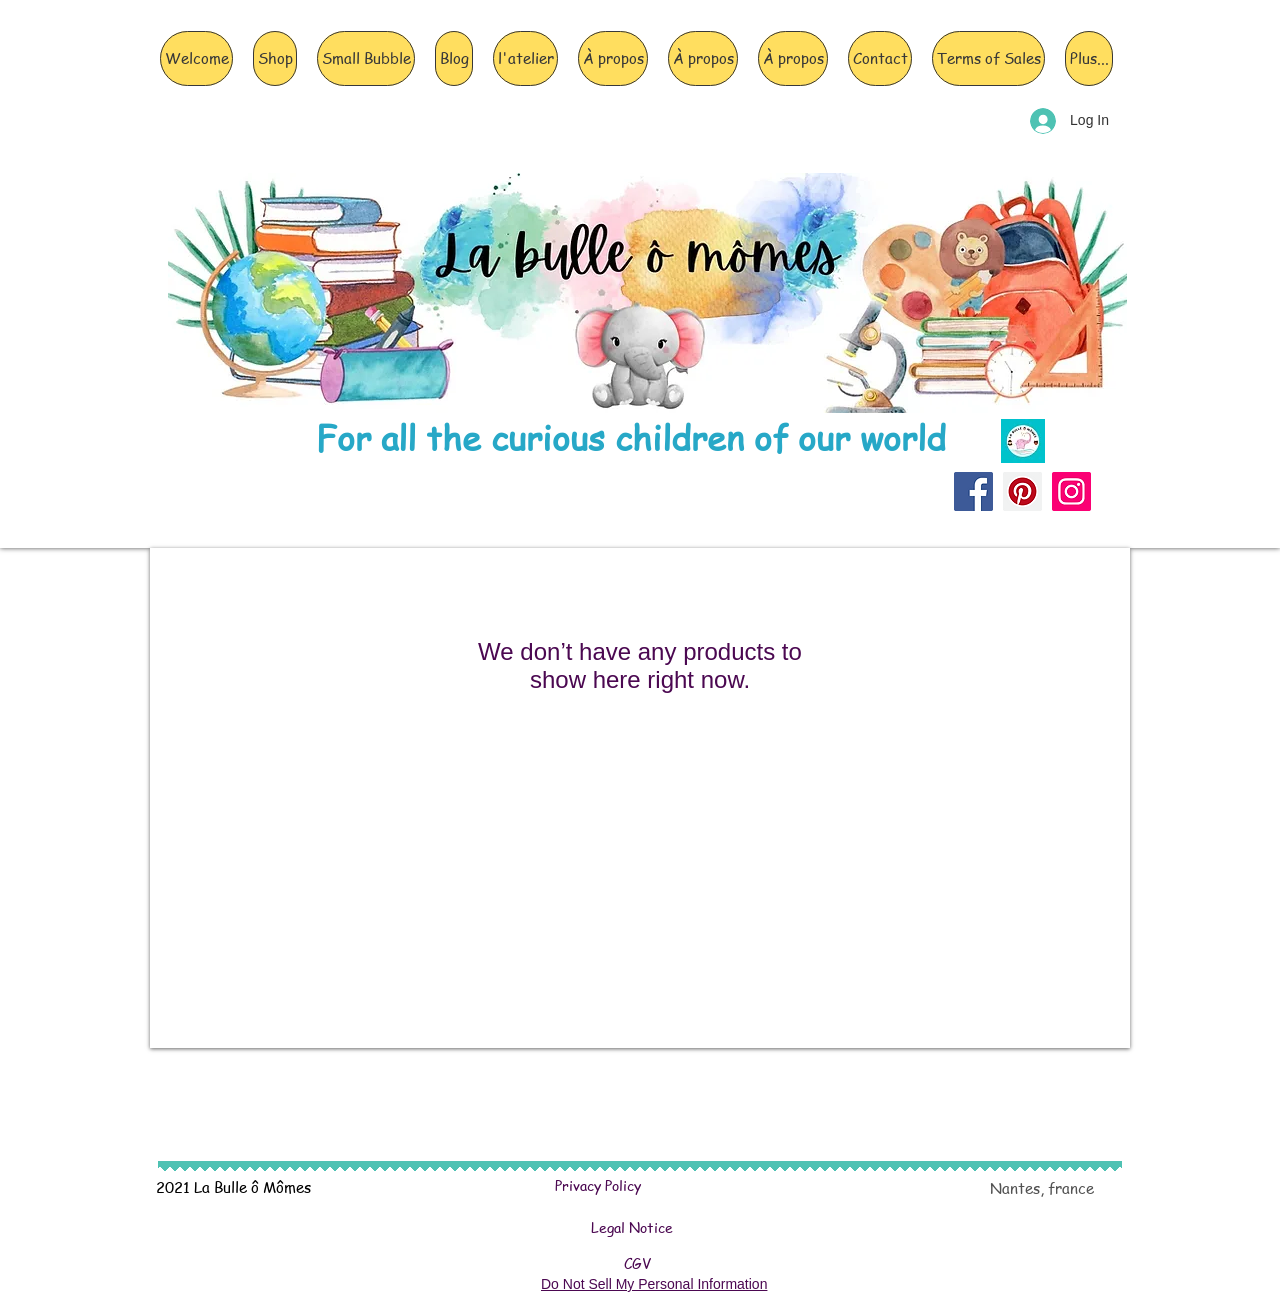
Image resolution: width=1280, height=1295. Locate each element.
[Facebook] (973, 491)
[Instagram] (1071, 491)
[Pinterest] (1022, 491)
